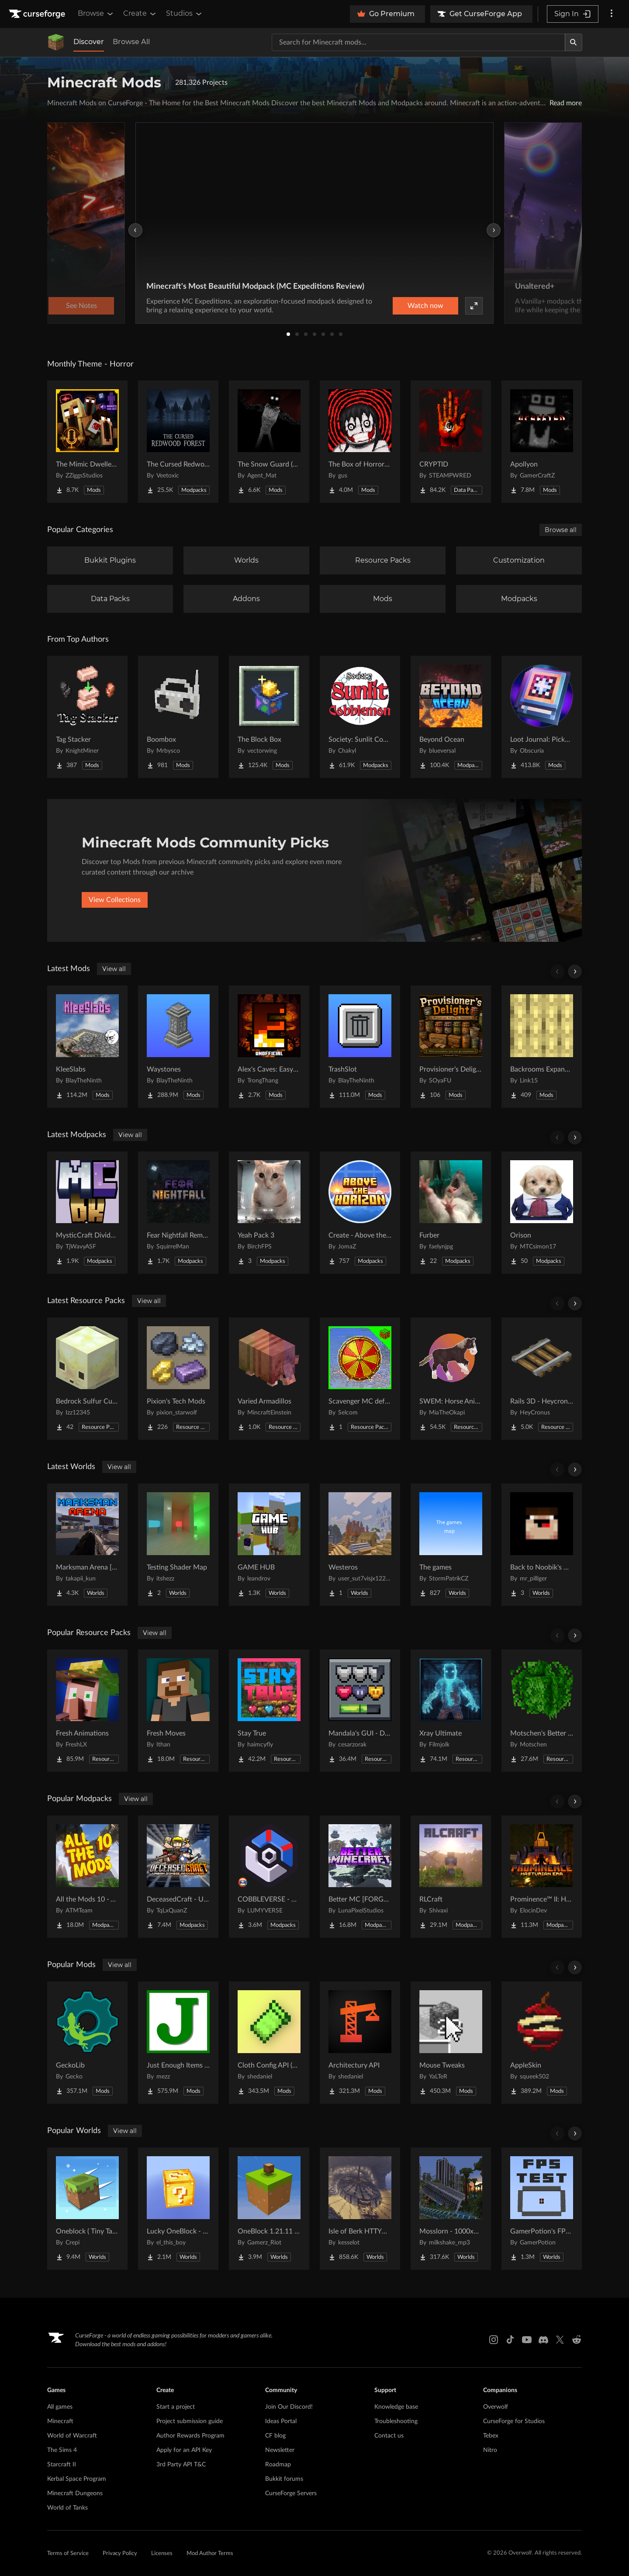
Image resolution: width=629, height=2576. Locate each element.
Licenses (162, 2553)
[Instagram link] (493, 2339)
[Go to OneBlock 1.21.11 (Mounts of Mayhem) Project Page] (269, 2208)
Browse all (561, 530)
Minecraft (60, 2421)
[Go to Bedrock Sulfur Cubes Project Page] (87, 1378)
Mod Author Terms (210, 2553)
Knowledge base (396, 2407)
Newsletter (279, 2450)
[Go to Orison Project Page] (541, 1212)
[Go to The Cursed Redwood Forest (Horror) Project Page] (178, 441)
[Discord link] (543, 2339)
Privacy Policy (120, 2553)
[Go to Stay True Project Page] (269, 1710)
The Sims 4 (62, 2450)
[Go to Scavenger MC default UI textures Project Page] (360, 1378)
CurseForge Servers (291, 2493)
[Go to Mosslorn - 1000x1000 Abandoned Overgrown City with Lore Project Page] (451, 2208)
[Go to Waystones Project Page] (178, 1046)
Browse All (131, 42)
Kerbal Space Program (76, 2479)
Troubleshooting (396, 2421)
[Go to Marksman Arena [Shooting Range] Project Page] (87, 1544)
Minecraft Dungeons (75, 2493)
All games (60, 2407)
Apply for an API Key (184, 2450)
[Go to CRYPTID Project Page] (451, 441)
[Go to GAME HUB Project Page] (269, 1544)
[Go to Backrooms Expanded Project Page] (541, 1046)
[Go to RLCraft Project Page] (451, 1876)
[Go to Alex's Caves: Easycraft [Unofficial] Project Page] (269, 1046)
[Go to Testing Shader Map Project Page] (178, 1544)
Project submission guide (189, 2421)
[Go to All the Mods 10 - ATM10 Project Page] (87, 1876)
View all (114, 969)
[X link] (560, 2339)
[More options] (611, 14)
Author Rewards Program (190, 2436)
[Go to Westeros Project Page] (360, 1544)
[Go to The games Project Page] (451, 1544)
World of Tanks (67, 2508)
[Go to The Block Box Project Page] (269, 717)
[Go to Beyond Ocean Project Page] (451, 717)
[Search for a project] (418, 42)
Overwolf (495, 2407)
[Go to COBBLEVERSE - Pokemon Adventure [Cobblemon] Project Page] (269, 1876)
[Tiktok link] (510, 2339)
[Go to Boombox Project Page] (178, 717)
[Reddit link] (576, 2339)
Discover (88, 42)
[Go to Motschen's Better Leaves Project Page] (541, 1710)
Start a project (175, 2407)
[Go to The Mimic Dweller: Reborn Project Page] (87, 441)
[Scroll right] (575, 972)
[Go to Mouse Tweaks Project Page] (451, 2042)
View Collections (115, 899)
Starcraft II (61, 2465)
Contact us (389, 2436)
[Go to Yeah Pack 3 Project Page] (269, 1212)
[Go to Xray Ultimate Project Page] (451, 1710)
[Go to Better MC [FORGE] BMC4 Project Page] (360, 1876)
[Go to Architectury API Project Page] (360, 2042)
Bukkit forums (284, 2479)
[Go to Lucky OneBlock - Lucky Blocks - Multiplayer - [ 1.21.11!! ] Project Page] (178, 2208)
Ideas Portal (281, 2421)
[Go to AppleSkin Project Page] (541, 2042)
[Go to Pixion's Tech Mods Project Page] (178, 1378)
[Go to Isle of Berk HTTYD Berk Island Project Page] (360, 2208)
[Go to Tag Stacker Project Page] (87, 717)
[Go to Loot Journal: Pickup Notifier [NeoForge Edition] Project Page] (541, 717)
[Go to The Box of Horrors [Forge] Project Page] (360, 441)
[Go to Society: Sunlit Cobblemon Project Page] (360, 717)
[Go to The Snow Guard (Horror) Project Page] (269, 441)
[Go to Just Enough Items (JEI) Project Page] (178, 2042)
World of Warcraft (72, 2436)
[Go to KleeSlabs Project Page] (87, 1046)
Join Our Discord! (289, 2407)
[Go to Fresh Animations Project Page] (87, 1710)
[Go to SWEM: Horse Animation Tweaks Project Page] (451, 1378)
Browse (96, 13)
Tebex (490, 2436)
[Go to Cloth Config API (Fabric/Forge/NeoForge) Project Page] (269, 2042)
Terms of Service (68, 2553)
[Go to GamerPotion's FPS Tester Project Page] (541, 2208)
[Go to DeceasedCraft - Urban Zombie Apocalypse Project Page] (178, 1876)
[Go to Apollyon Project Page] (541, 441)
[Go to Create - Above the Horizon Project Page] (360, 1212)
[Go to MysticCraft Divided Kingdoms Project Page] (87, 1212)
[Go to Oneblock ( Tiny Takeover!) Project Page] (87, 2208)
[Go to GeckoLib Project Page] (87, 2042)
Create (140, 13)
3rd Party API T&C (181, 2465)
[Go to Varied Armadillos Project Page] (269, 1378)
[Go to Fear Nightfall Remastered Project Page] (178, 1212)
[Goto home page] (38, 14)
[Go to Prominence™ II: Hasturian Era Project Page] (541, 1876)
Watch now (425, 305)
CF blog (275, 2436)
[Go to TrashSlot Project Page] (360, 1046)
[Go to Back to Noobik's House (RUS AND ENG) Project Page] (541, 1544)
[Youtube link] (527, 2339)
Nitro (490, 2450)
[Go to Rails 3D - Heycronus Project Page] (541, 1378)
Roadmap (278, 2465)
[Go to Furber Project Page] (451, 1212)
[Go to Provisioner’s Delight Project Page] (451, 1046)
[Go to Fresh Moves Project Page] (178, 1710)
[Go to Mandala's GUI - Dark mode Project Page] (360, 1710)
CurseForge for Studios (514, 2421)
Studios (184, 13)
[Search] (573, 42)
